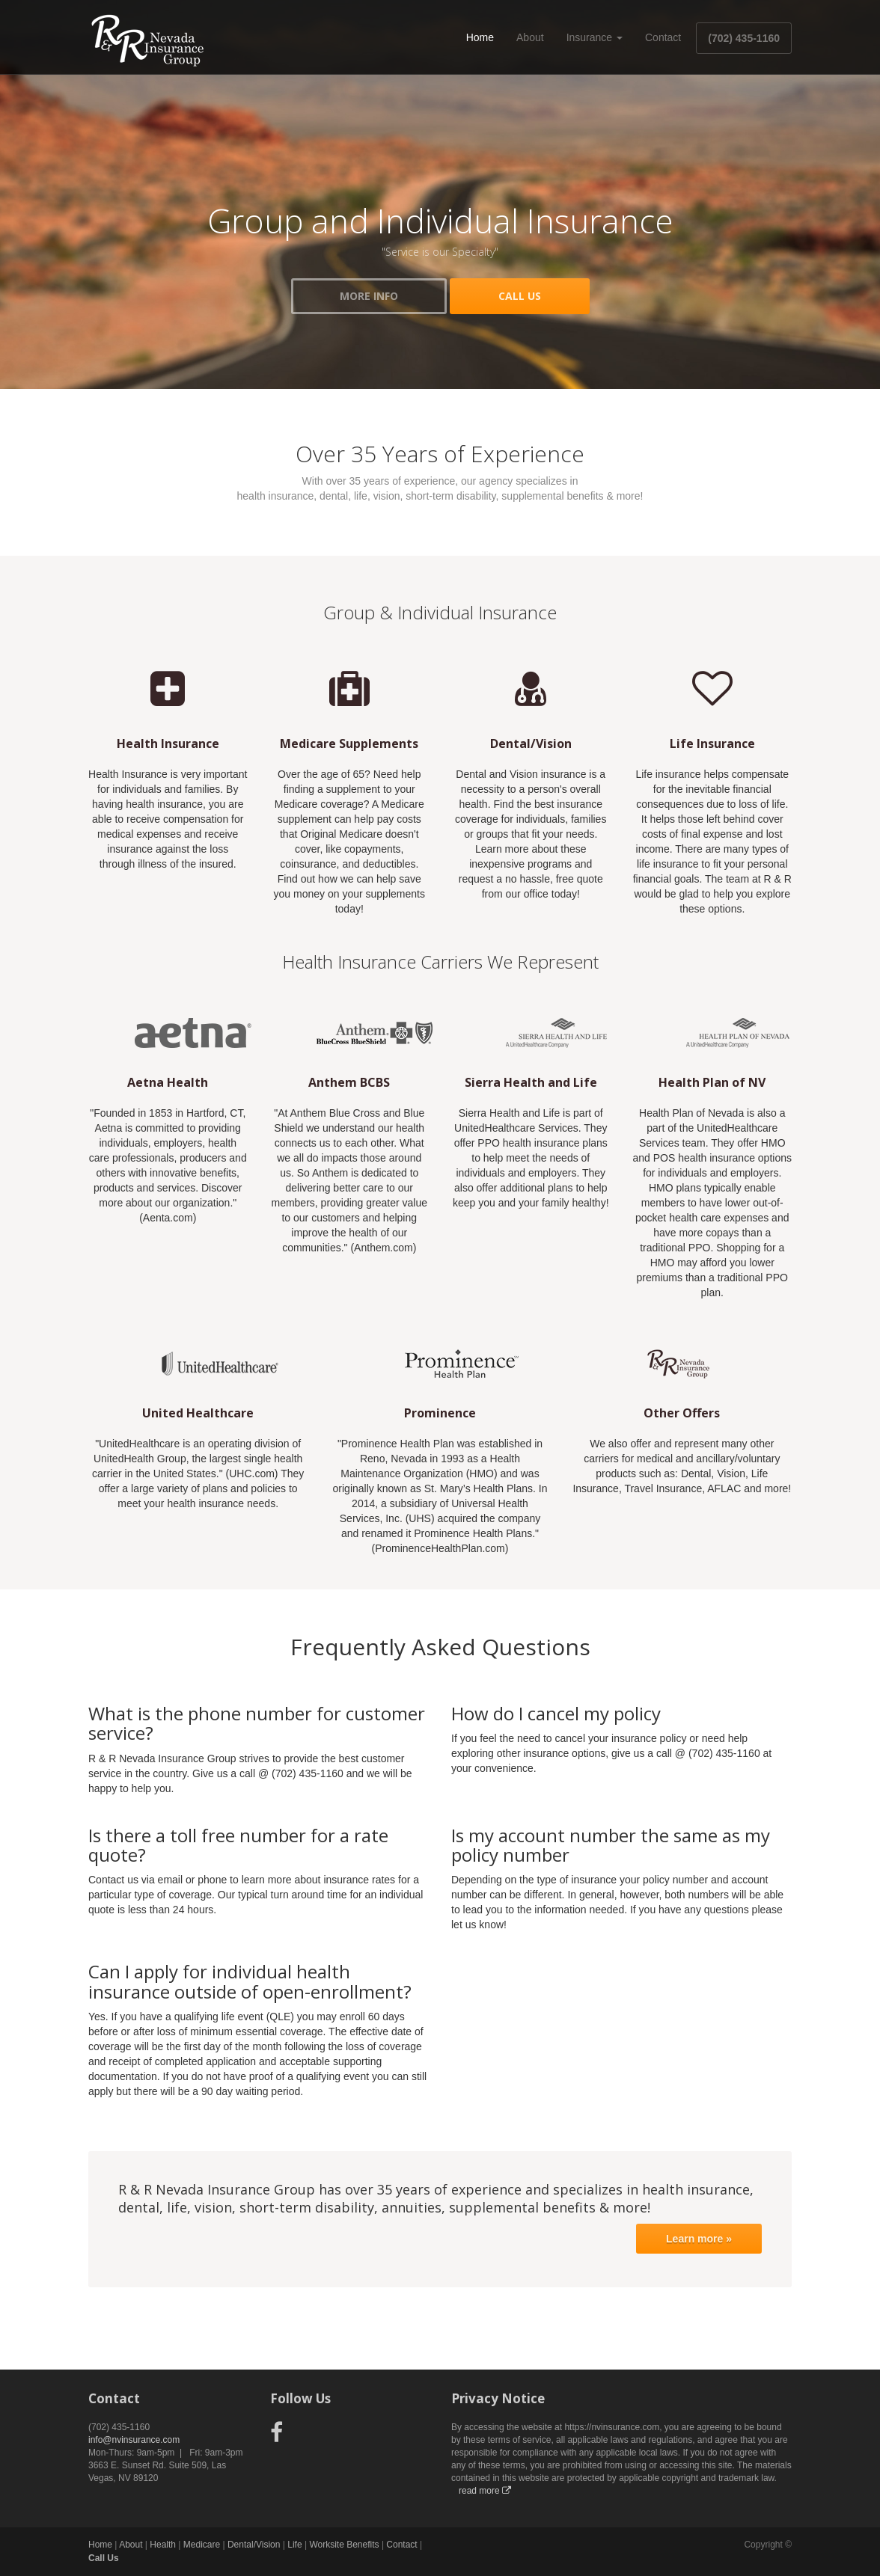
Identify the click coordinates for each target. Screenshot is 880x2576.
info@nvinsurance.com (134, 2440)
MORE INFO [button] (369, 296)
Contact (663, 37)
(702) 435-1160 (744, 38)
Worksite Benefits (344, 2544)
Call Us (103, 2558)
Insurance (594, 37)
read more (485, 2490)
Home (480, 37)
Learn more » (699, 2239)
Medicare (201, 2544)
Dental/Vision (254, 2544)
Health (163, 2544)
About (530, 37)
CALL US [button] (519, 296)
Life (294, 2544)
